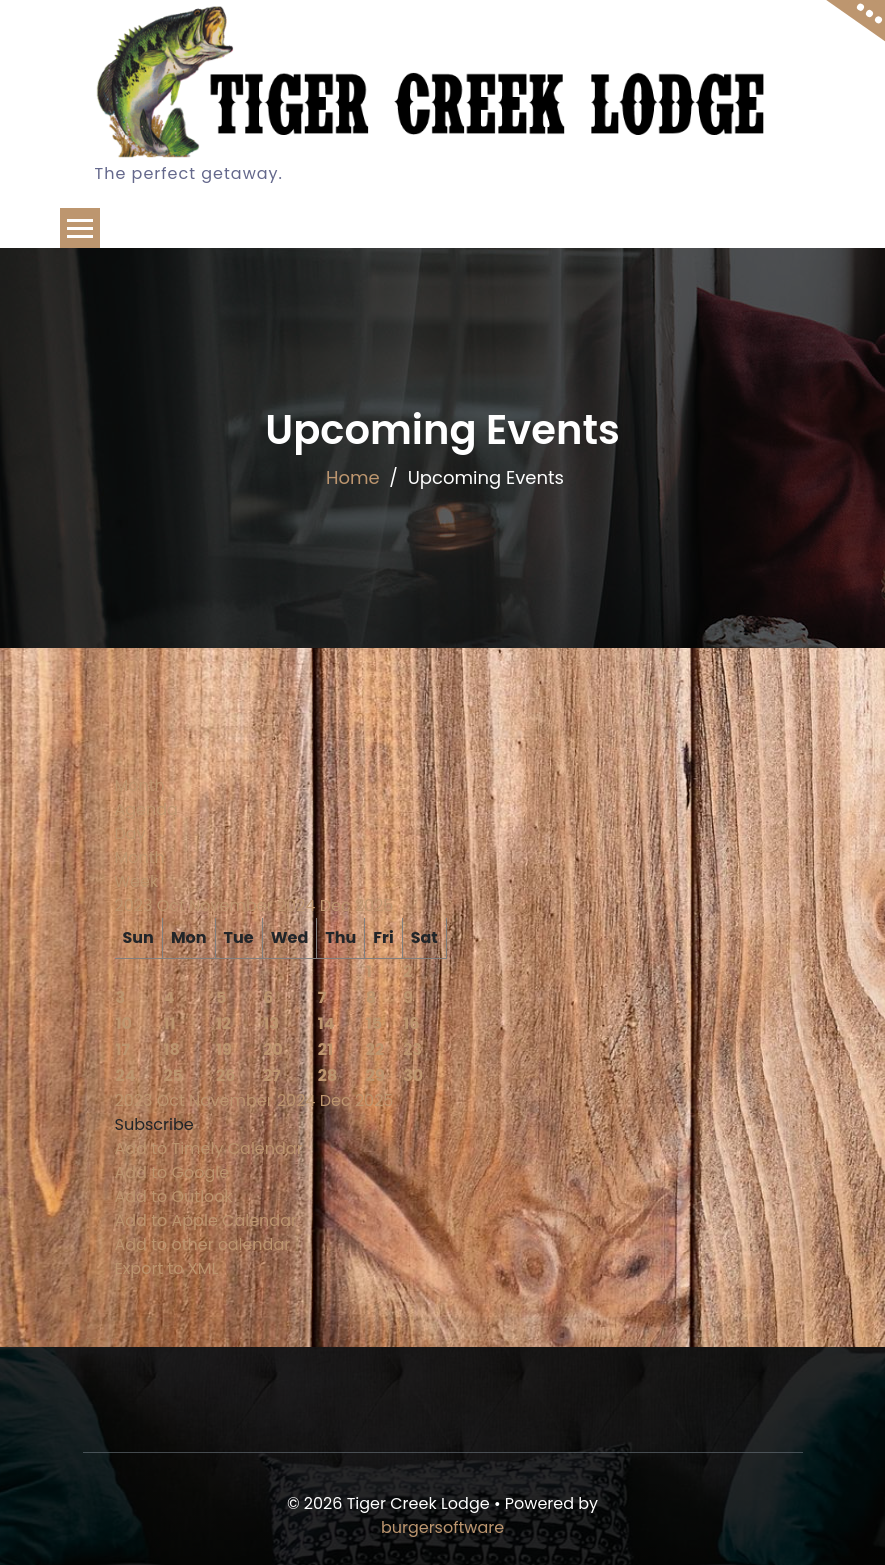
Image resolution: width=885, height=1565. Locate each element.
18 (171, 1049)
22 (375, 1049)
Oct (173, 905)
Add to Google (172, 1172)
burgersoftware (442, 1527)
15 (374, 1023)
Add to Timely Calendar (209, 1148)
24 (126, 1075)
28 (328, 1075)
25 (173, 1075)
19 (224, 1049)
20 (273, 1049)
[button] (154, 1124)
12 (223, 1023)
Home (353, 477)
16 (411, 1023)
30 (413, 1075)
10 (124, 1023)
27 (272, 1075)
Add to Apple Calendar (206, 1220)
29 (375, 1075)
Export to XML (167, 1268)
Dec (337, 905)
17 (123, 1049)
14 (326, 1023)
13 (271, 1023)
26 (225, 1075)
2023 (136, 905)
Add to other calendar (203, 1244)
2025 (374, 905)
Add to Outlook (174, 1196)
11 (169, 1023)
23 (412, 1049)
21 (325, 1049)
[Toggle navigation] (80, 228)
